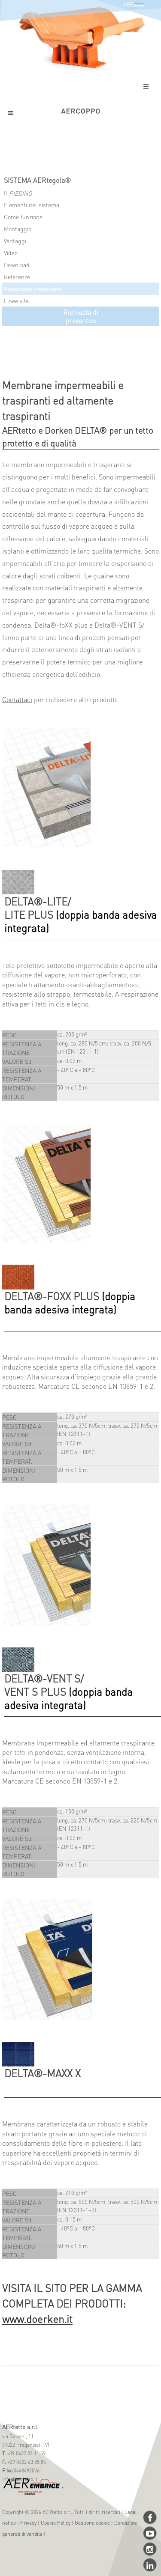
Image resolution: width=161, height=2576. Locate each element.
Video (11, 252)
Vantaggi (15, 240)
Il (18, 193)
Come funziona (23, 216)
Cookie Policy (55, 2522)
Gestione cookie (92, 2522)
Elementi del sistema (31, 204)
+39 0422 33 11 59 (26, 2453)
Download (17, 264)
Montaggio (17, 228)
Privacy (28, 2522)
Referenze (17, 276)
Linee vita (16, 300)
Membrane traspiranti (33, 288)
